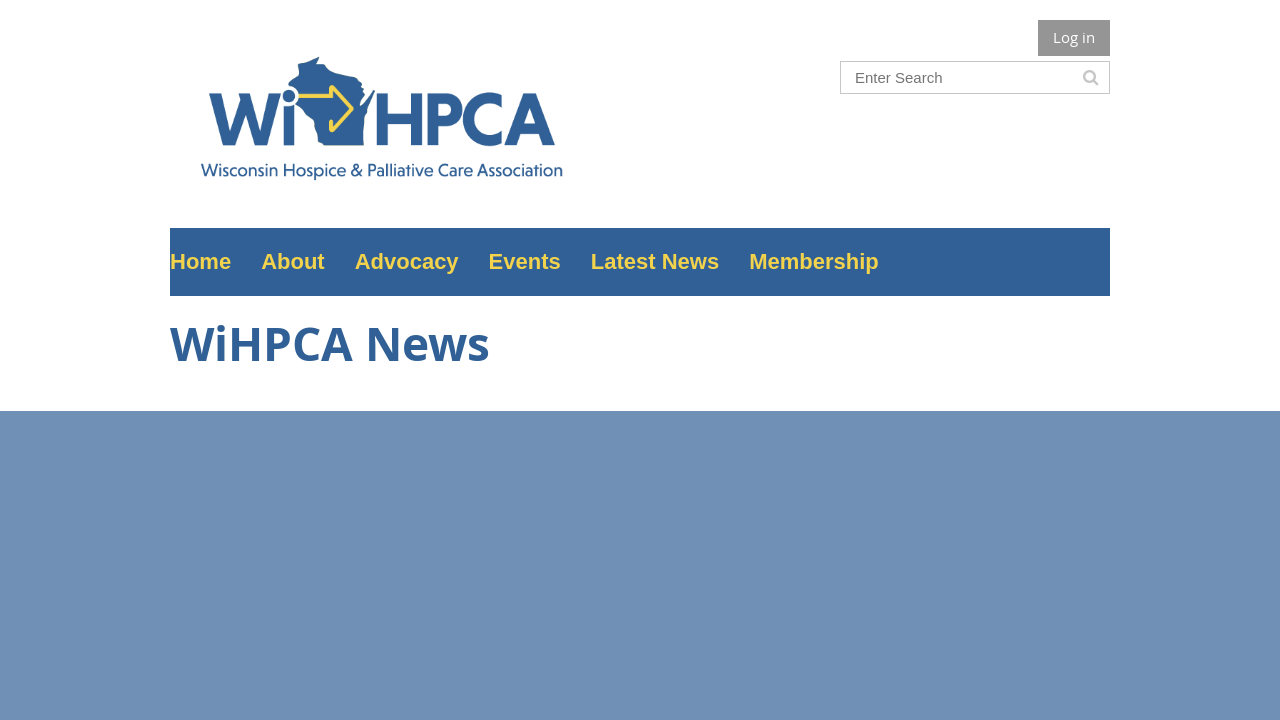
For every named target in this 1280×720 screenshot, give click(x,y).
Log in (1074, 37)
